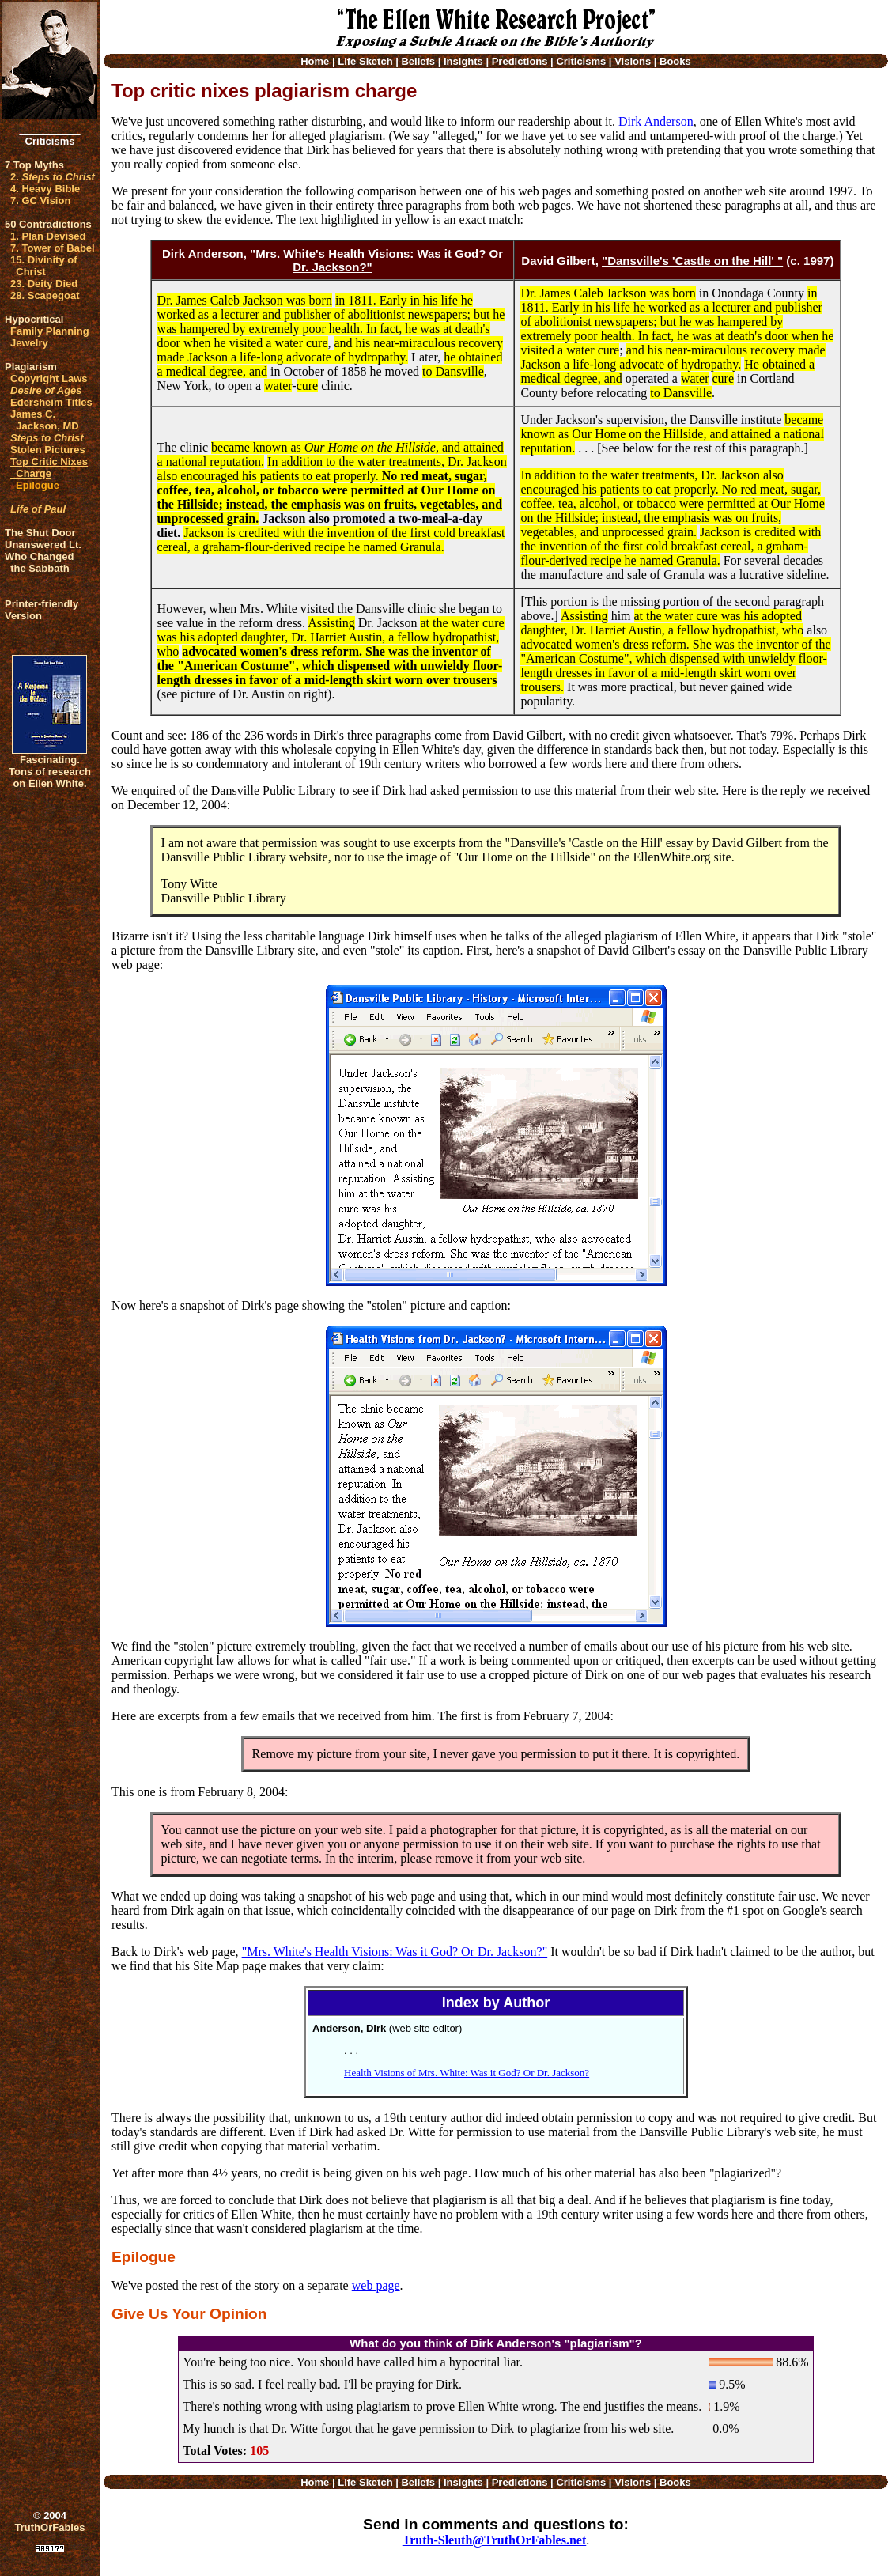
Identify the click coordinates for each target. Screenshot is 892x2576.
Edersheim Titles (51, 402)
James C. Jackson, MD (44, 420)
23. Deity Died (43, 283)
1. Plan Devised (47, 236)
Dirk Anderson (656, 121)
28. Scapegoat (44, 295)
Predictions (520, 61)
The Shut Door (40, 533)
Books (675, 61)
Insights (463, 61)
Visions (632, 61)
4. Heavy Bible (45, 189)
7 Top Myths (34, 165)
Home (314, 61)
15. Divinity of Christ (43, 266)
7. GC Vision (40, 200)
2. (52, 177)
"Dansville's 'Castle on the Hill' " (692, 260)
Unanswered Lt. (43, 544)
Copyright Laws (49, 378)
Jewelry (29, 343)
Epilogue (37, 485)
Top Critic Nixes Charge (49, 467)
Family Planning (49, 331)
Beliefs (418, 61)
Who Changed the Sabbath (39, 562)
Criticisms (49, 141)
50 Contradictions (48, 224)
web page (376, 2285)
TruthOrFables (50, 2527)
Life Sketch (365, 61)
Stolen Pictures (47, 450)
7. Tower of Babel (52, 248)
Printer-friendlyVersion (41, 610)
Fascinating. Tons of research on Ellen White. (50, 771)
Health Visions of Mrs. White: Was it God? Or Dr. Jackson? (466, 2073)
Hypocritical (34, 319)
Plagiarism (31, 367)
